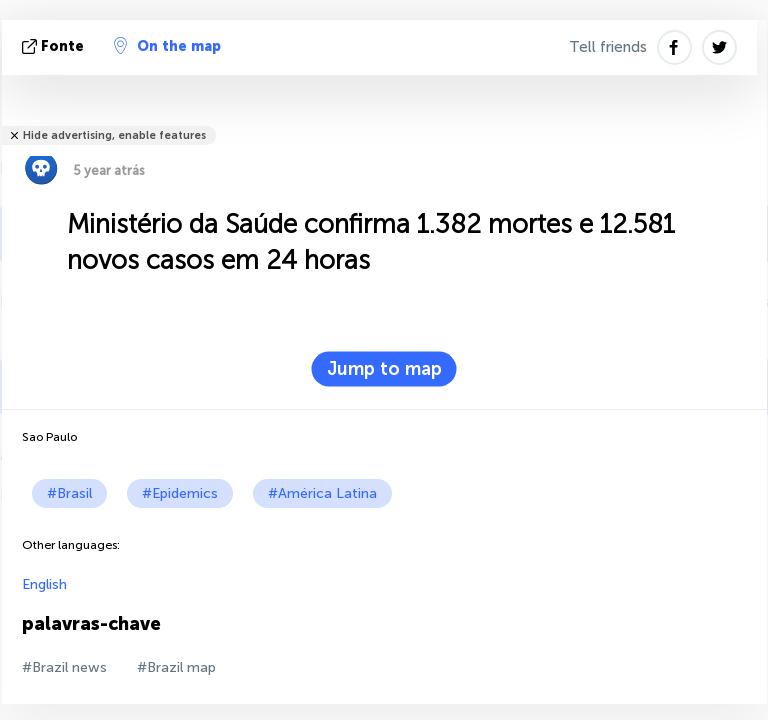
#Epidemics (180, 493)
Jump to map (384, 369)
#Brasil (69, 493)
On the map (167, 46)
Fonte (55, 46)
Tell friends (608, 47)
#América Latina (322, 493)
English (44, 584)
